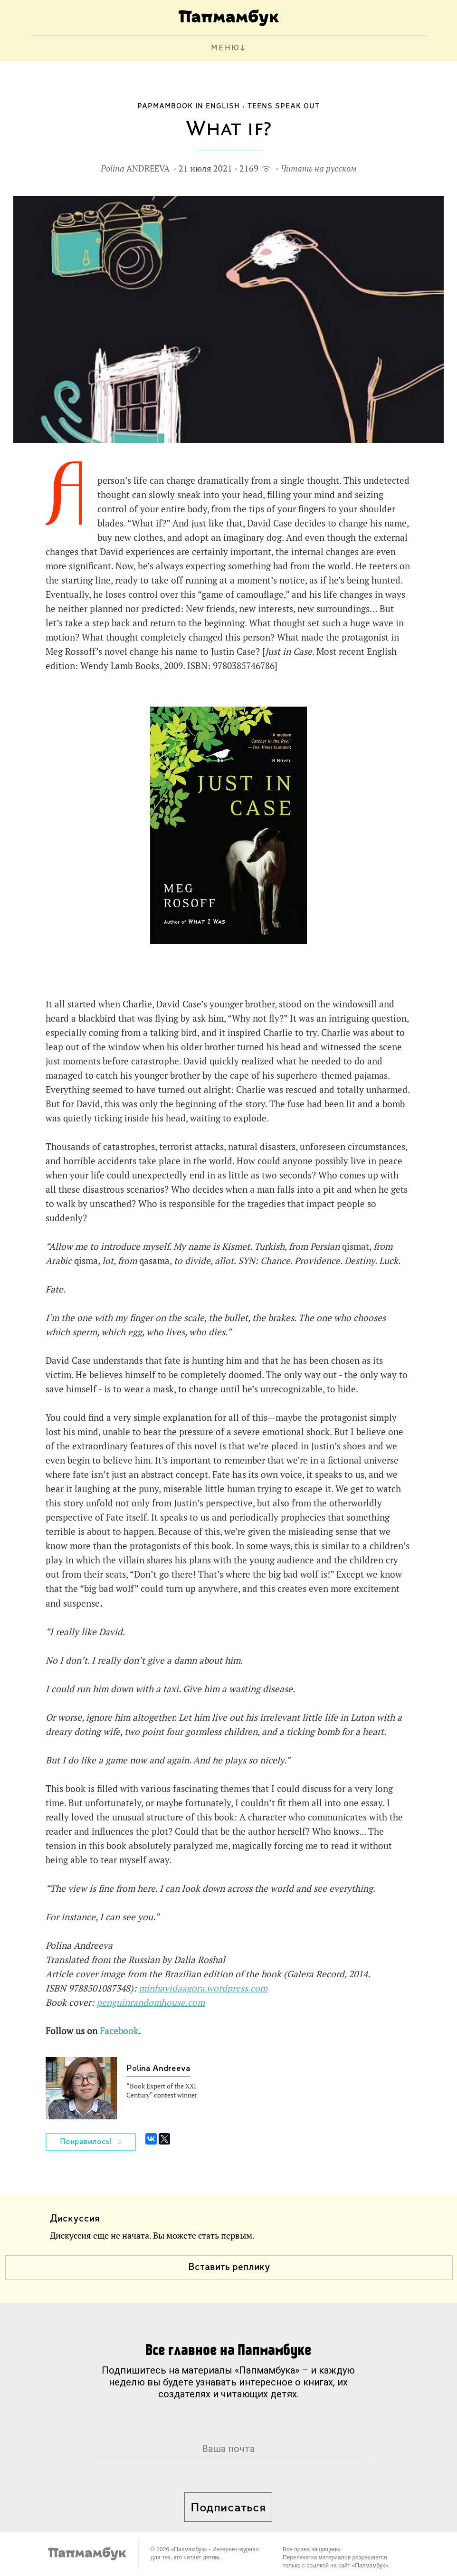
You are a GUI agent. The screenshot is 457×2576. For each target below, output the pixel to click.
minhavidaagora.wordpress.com (203, 1988)
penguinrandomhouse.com (150, 2002)
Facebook (119, 2031)
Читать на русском (319, 168)
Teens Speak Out (284, 106)
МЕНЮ (225, 48)
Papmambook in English (188, 106)
